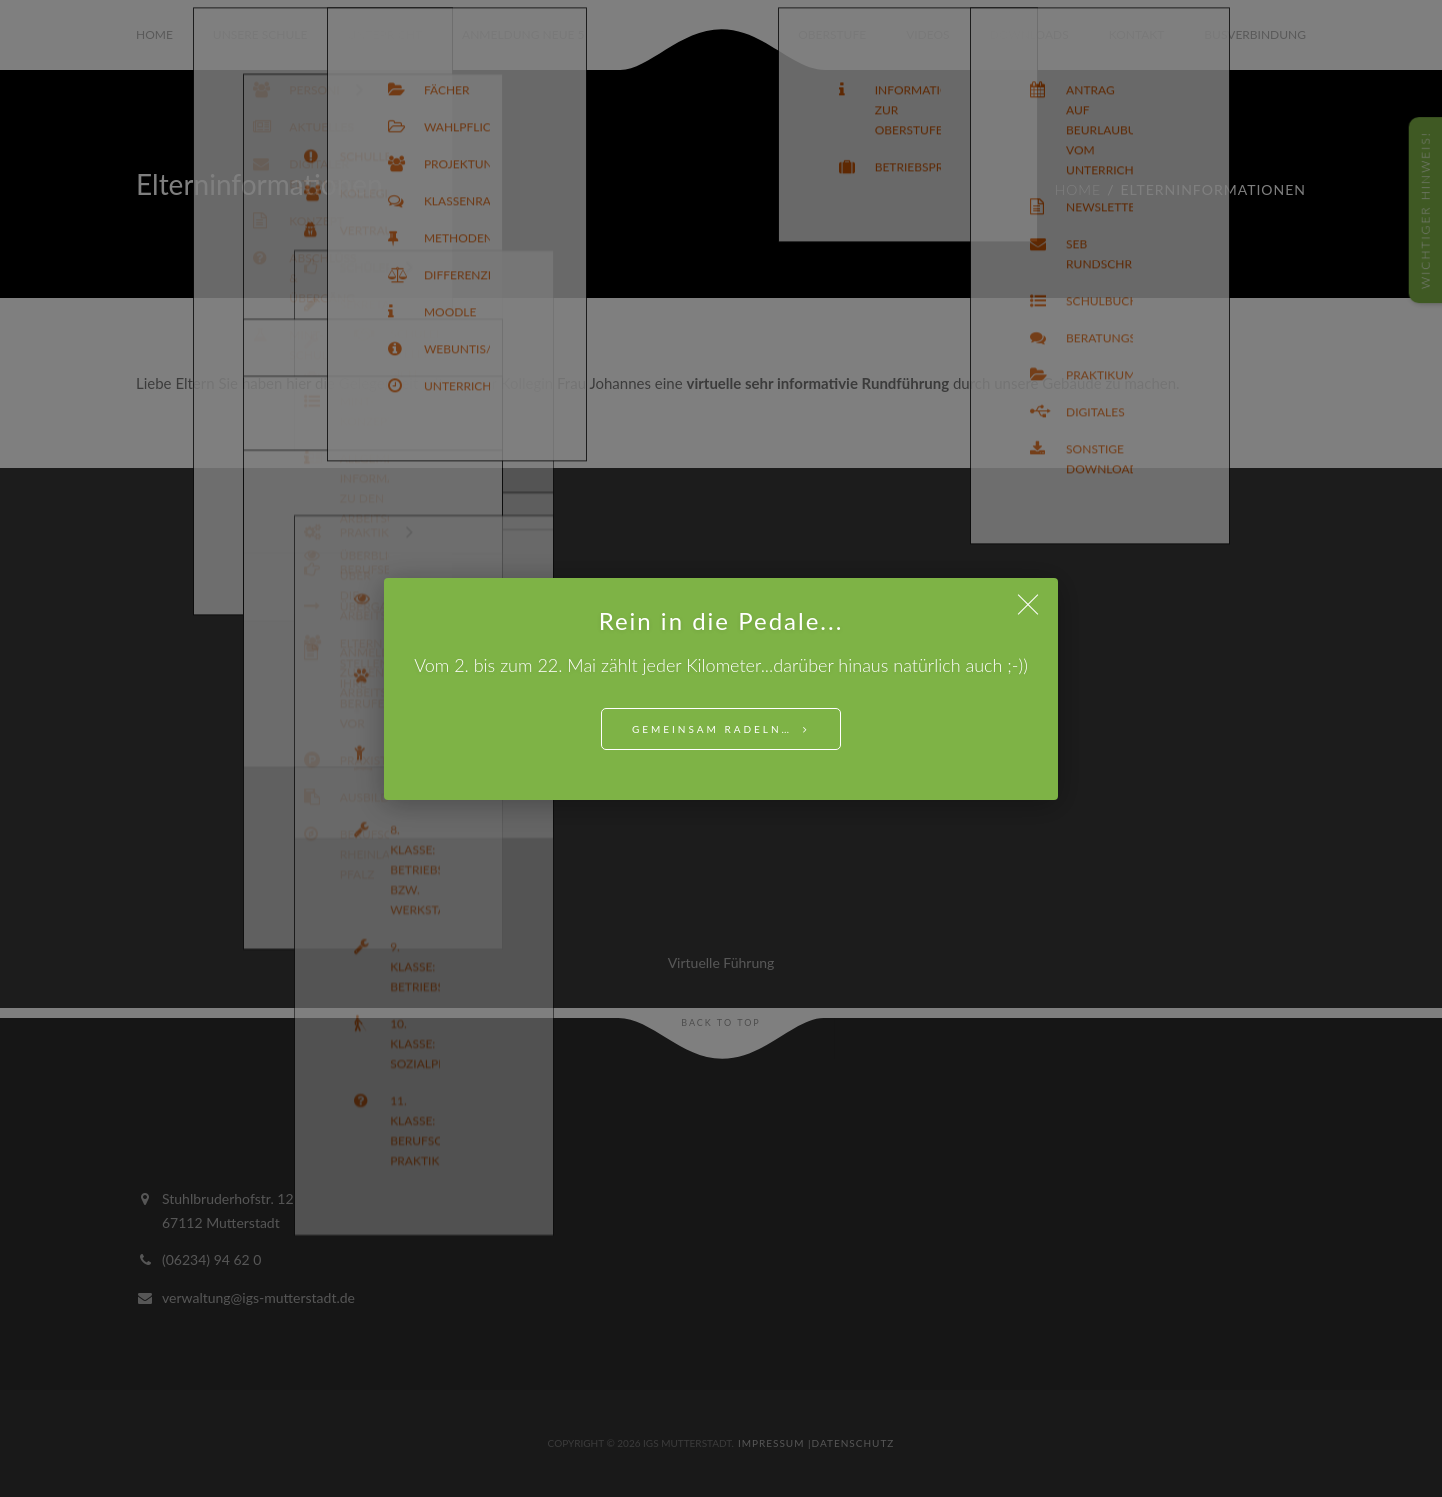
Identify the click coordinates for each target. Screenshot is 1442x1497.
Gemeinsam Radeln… (712, 729)
